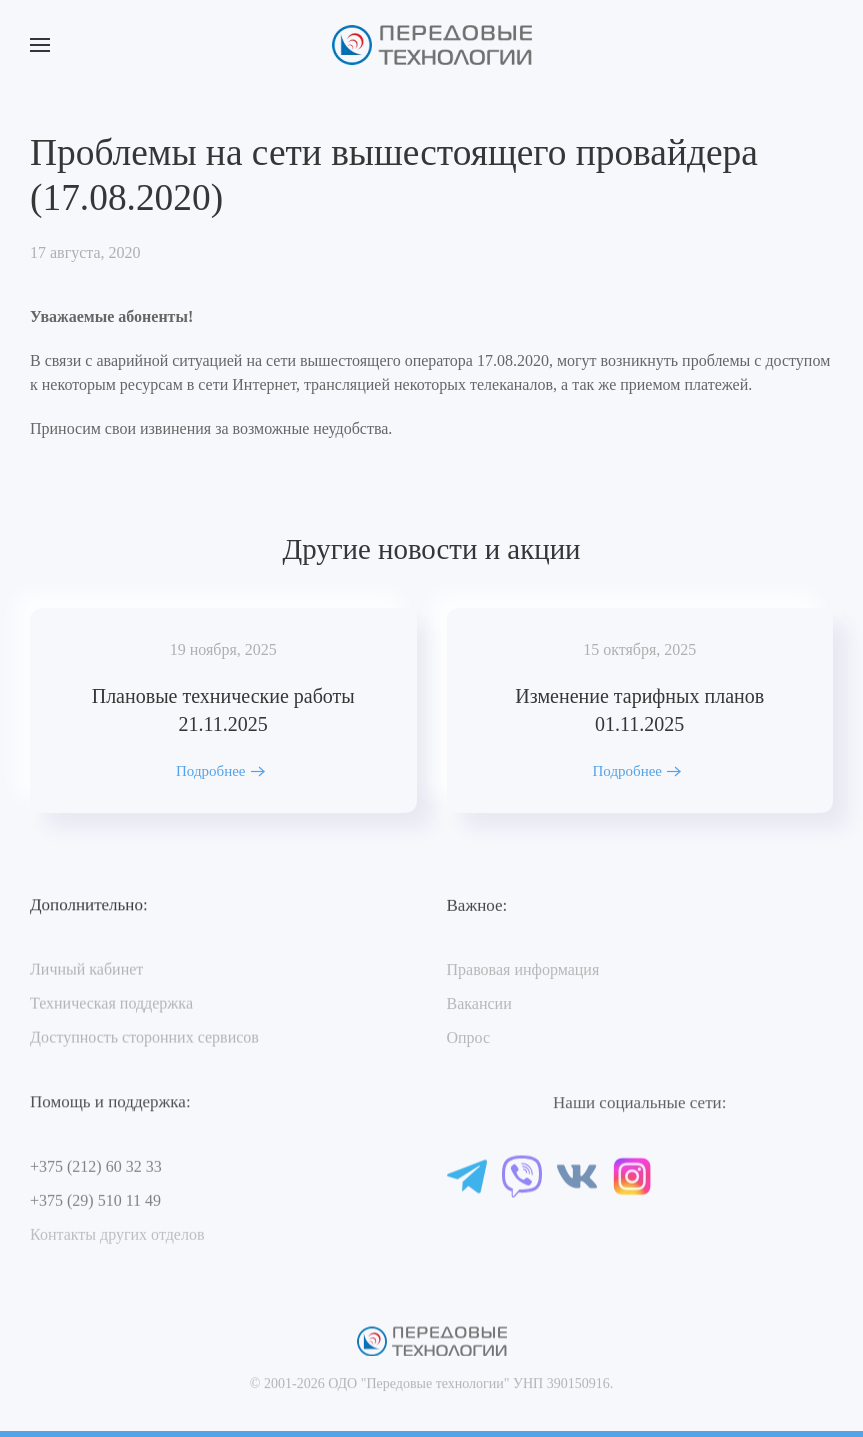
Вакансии (479, 1005)
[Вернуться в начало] (432, 45)
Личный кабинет (86, 970)
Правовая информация (523, 971)
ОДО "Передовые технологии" (418, 1392)
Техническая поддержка (111, 1004)
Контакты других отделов (117, 1236)
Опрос (469, 1039)
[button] (40, 45)
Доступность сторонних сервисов (144, 1038)
